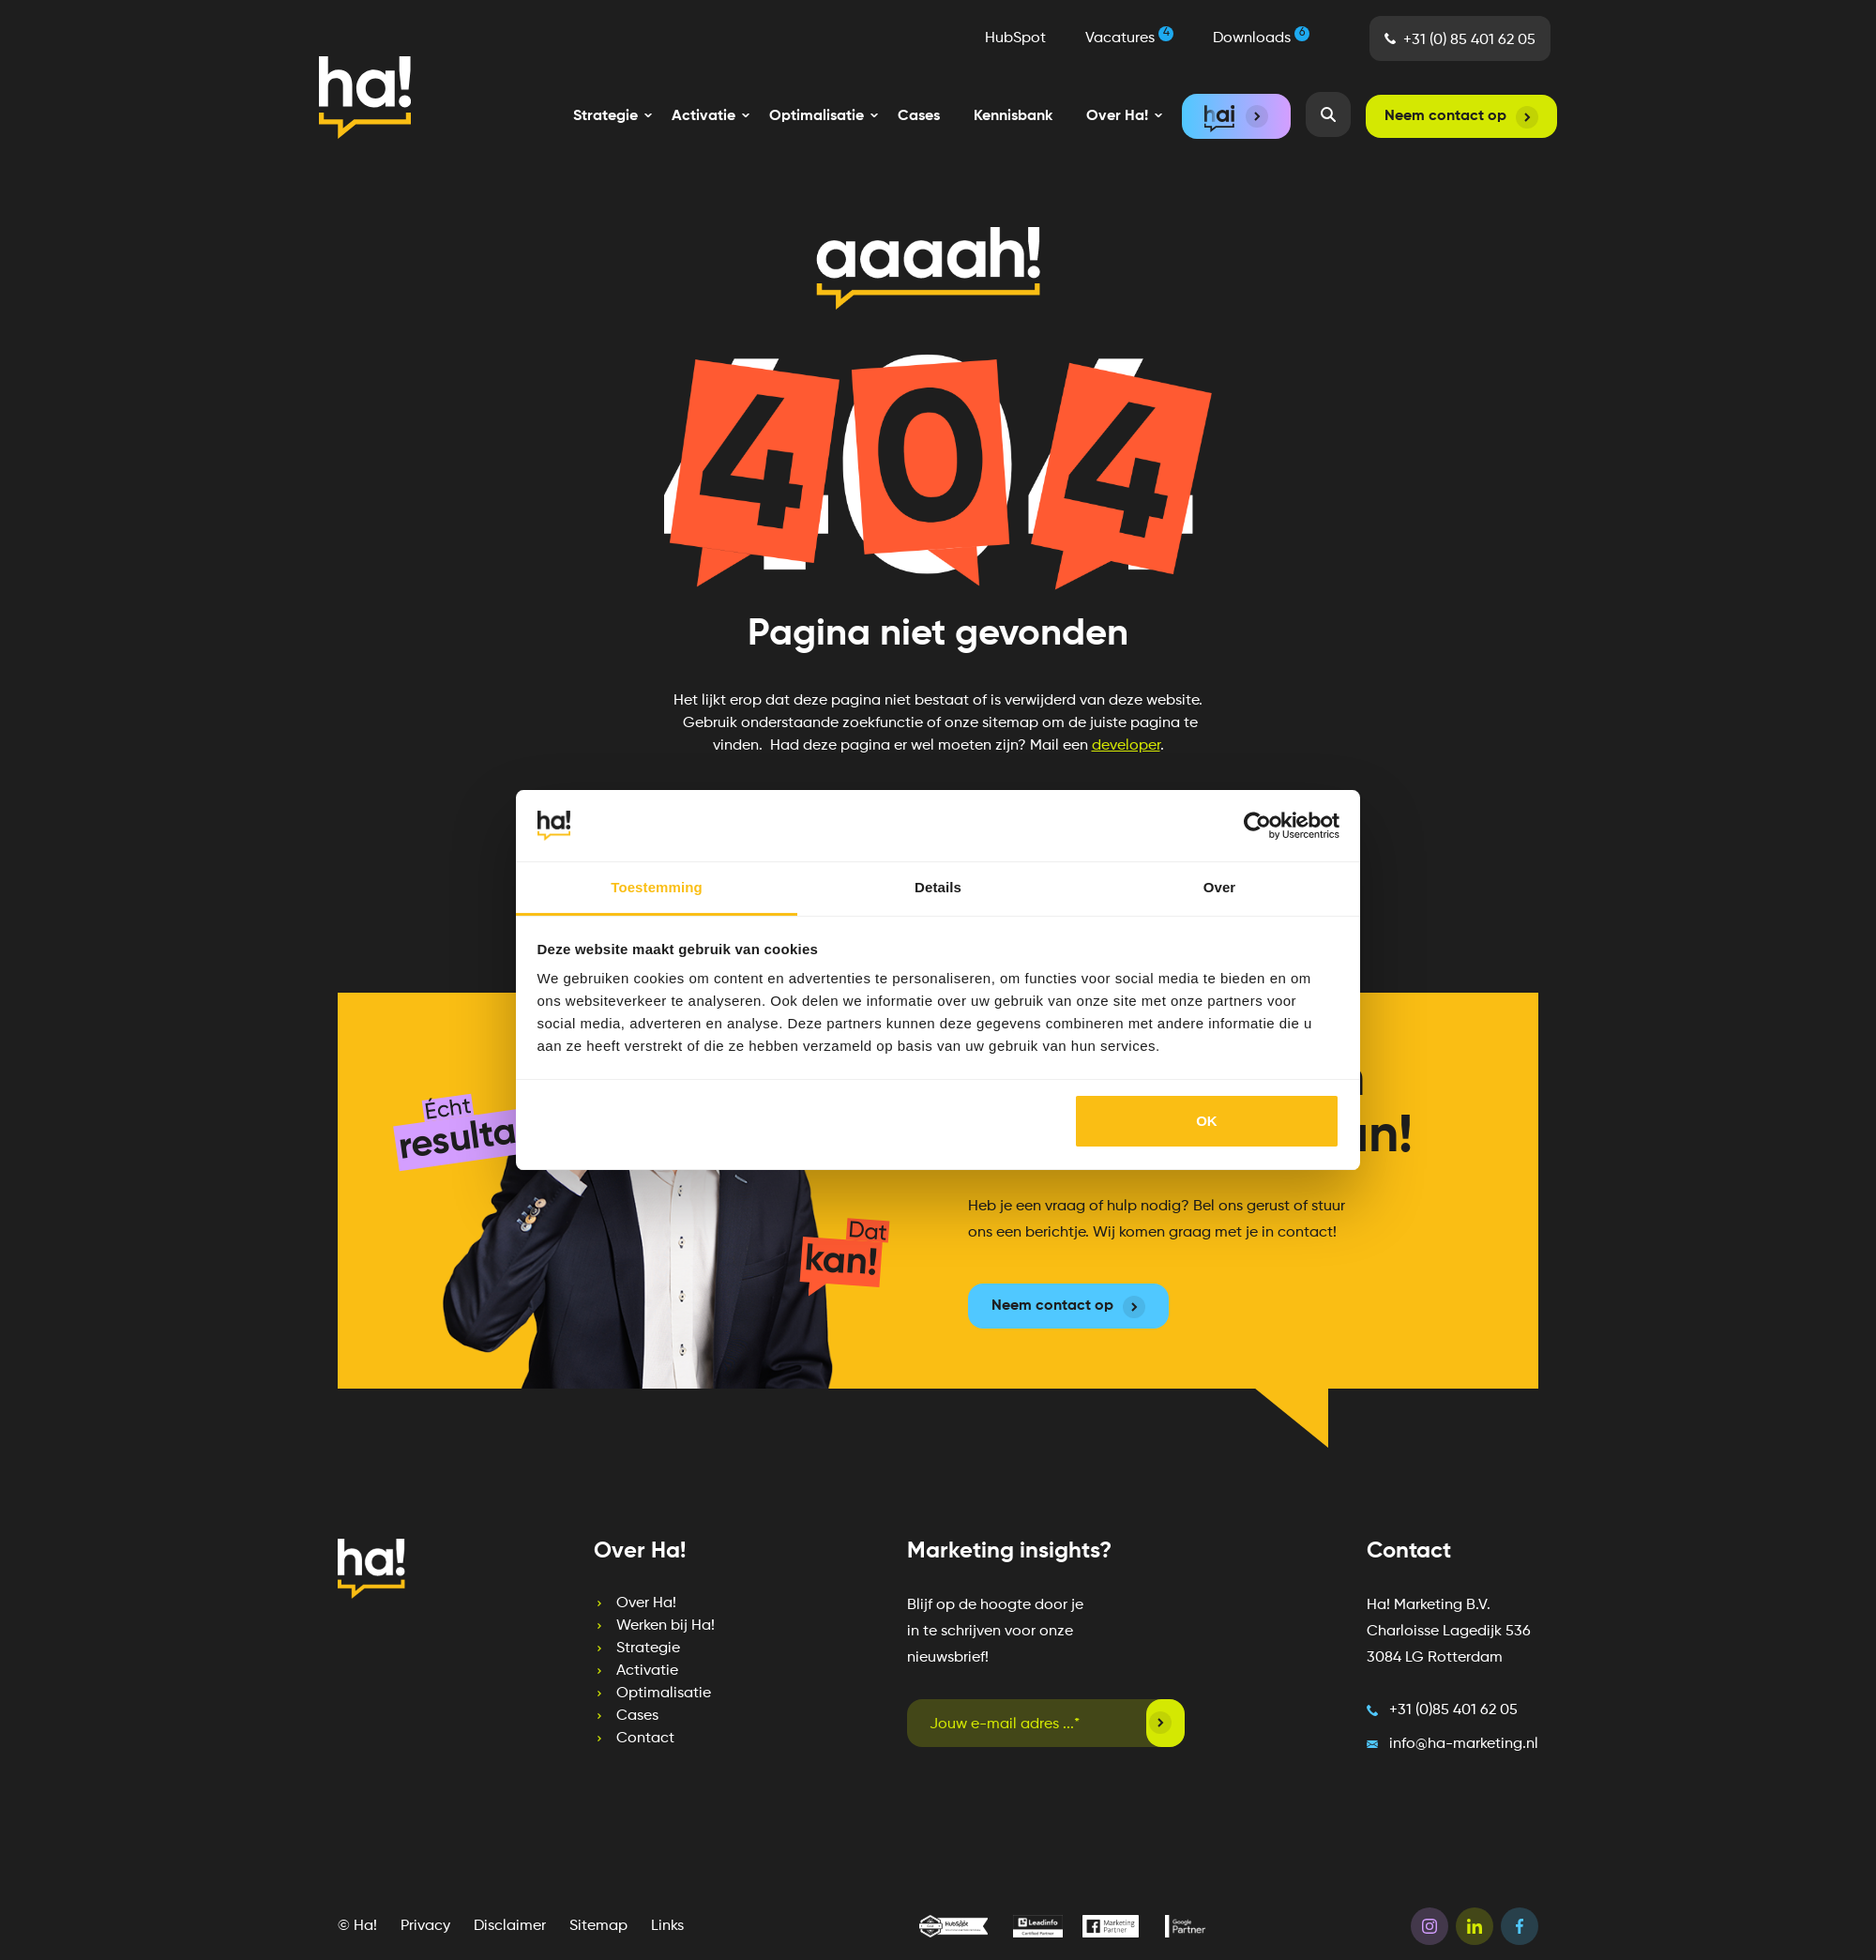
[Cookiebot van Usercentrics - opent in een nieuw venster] (1257, 826)
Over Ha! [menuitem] (607, 1587)
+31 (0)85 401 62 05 (1453, 1694)
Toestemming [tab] (657, 887)
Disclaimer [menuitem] (510, 1910)
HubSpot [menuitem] (1021, 45)
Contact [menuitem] (606, 1722)
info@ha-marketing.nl (1463, 1728)
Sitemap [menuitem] (598, 1910)
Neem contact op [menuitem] (1445, 116)
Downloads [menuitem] (1267, 43)
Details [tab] (938, 887)
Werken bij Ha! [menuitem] (626, 1610)
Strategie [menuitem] (609, 1632)
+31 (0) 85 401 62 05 (1476, 46)
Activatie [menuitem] (608, 1655)
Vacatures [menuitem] (1136, 43)
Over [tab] (1219, 887)
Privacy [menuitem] (425, 1910)
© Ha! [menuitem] (357, 1910)
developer (1126, 745)
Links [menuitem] (667, 1910)
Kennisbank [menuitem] (1013, 116)
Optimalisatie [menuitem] (624, 1677)
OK (1207, 1121)
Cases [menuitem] (919, 116)
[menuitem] (605, 116)
